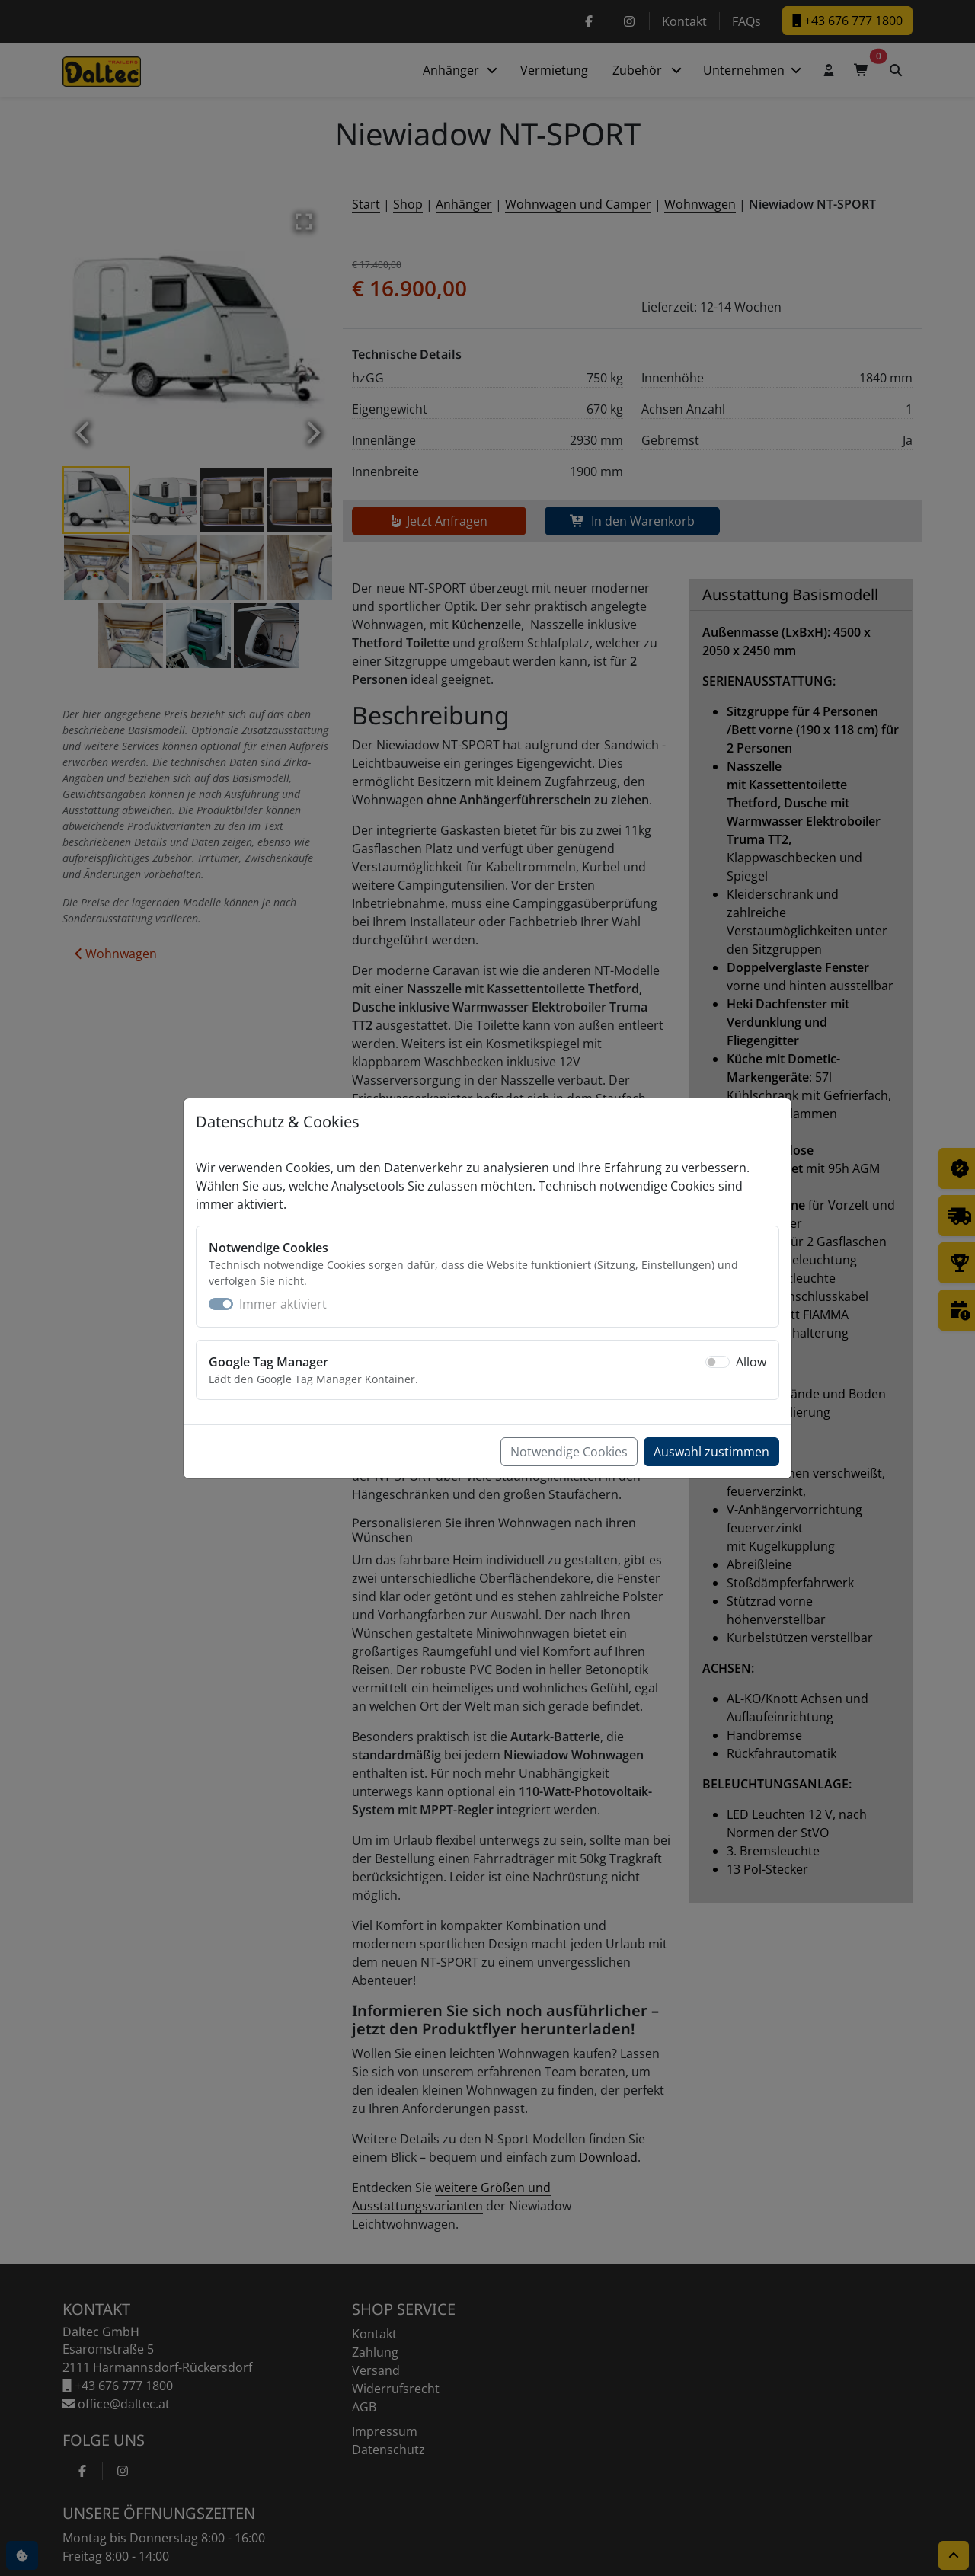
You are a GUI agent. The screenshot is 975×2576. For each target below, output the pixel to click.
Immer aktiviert (283, 1304)
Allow (751, 1362)
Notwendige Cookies (569, 1451)
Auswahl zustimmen (711, 1451)
